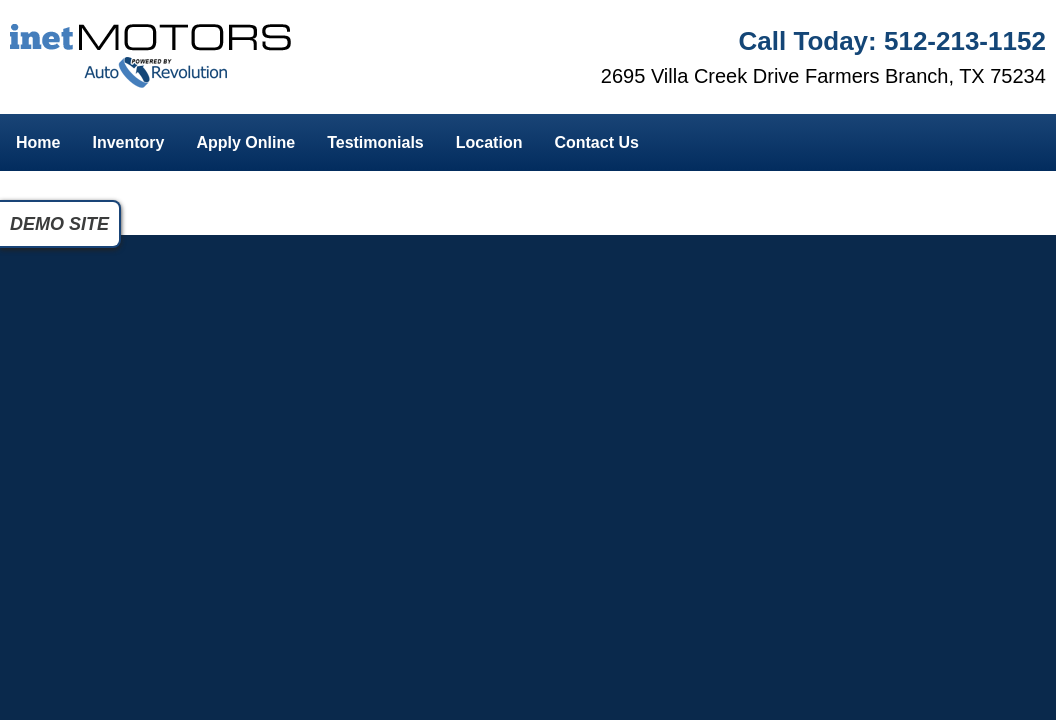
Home (38, 142)
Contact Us (596, 142)
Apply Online (245, 142)
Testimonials (375, 142)
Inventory (128, 142)
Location (489, 142)
